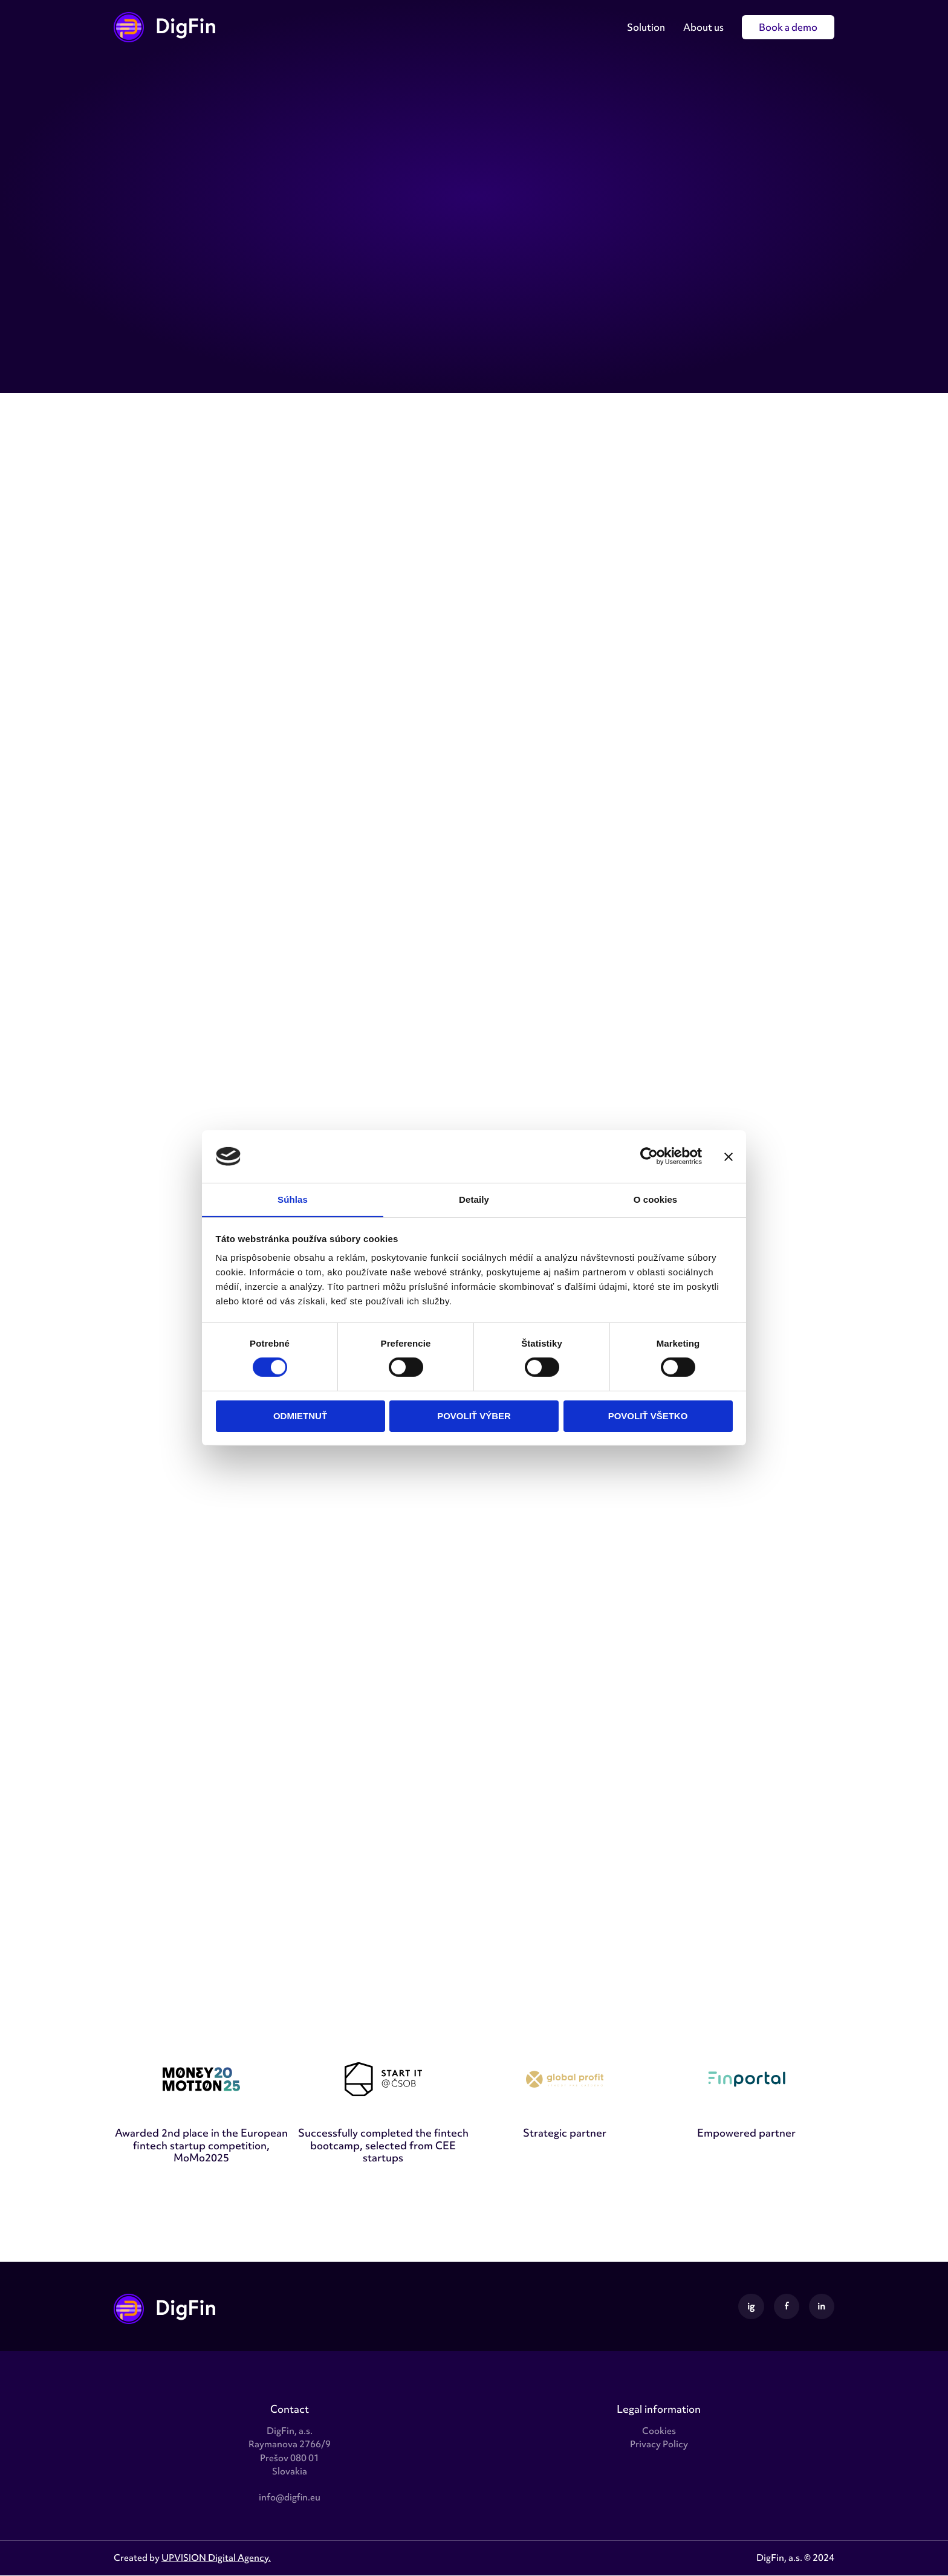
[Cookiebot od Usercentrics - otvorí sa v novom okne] (649, 1156)
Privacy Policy (659, 2445)
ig (750, 2306)
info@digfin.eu (289, 2497)
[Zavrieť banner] (728, 1156)
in (821, 2306)
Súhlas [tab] (293, 1199)
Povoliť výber (474, 1416)
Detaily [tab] (474, 1199)
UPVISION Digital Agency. (216, 2558)
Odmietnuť (300, 1416)
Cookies (659, 2432)
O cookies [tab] (656, 1199)
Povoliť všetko (648, 1416)
